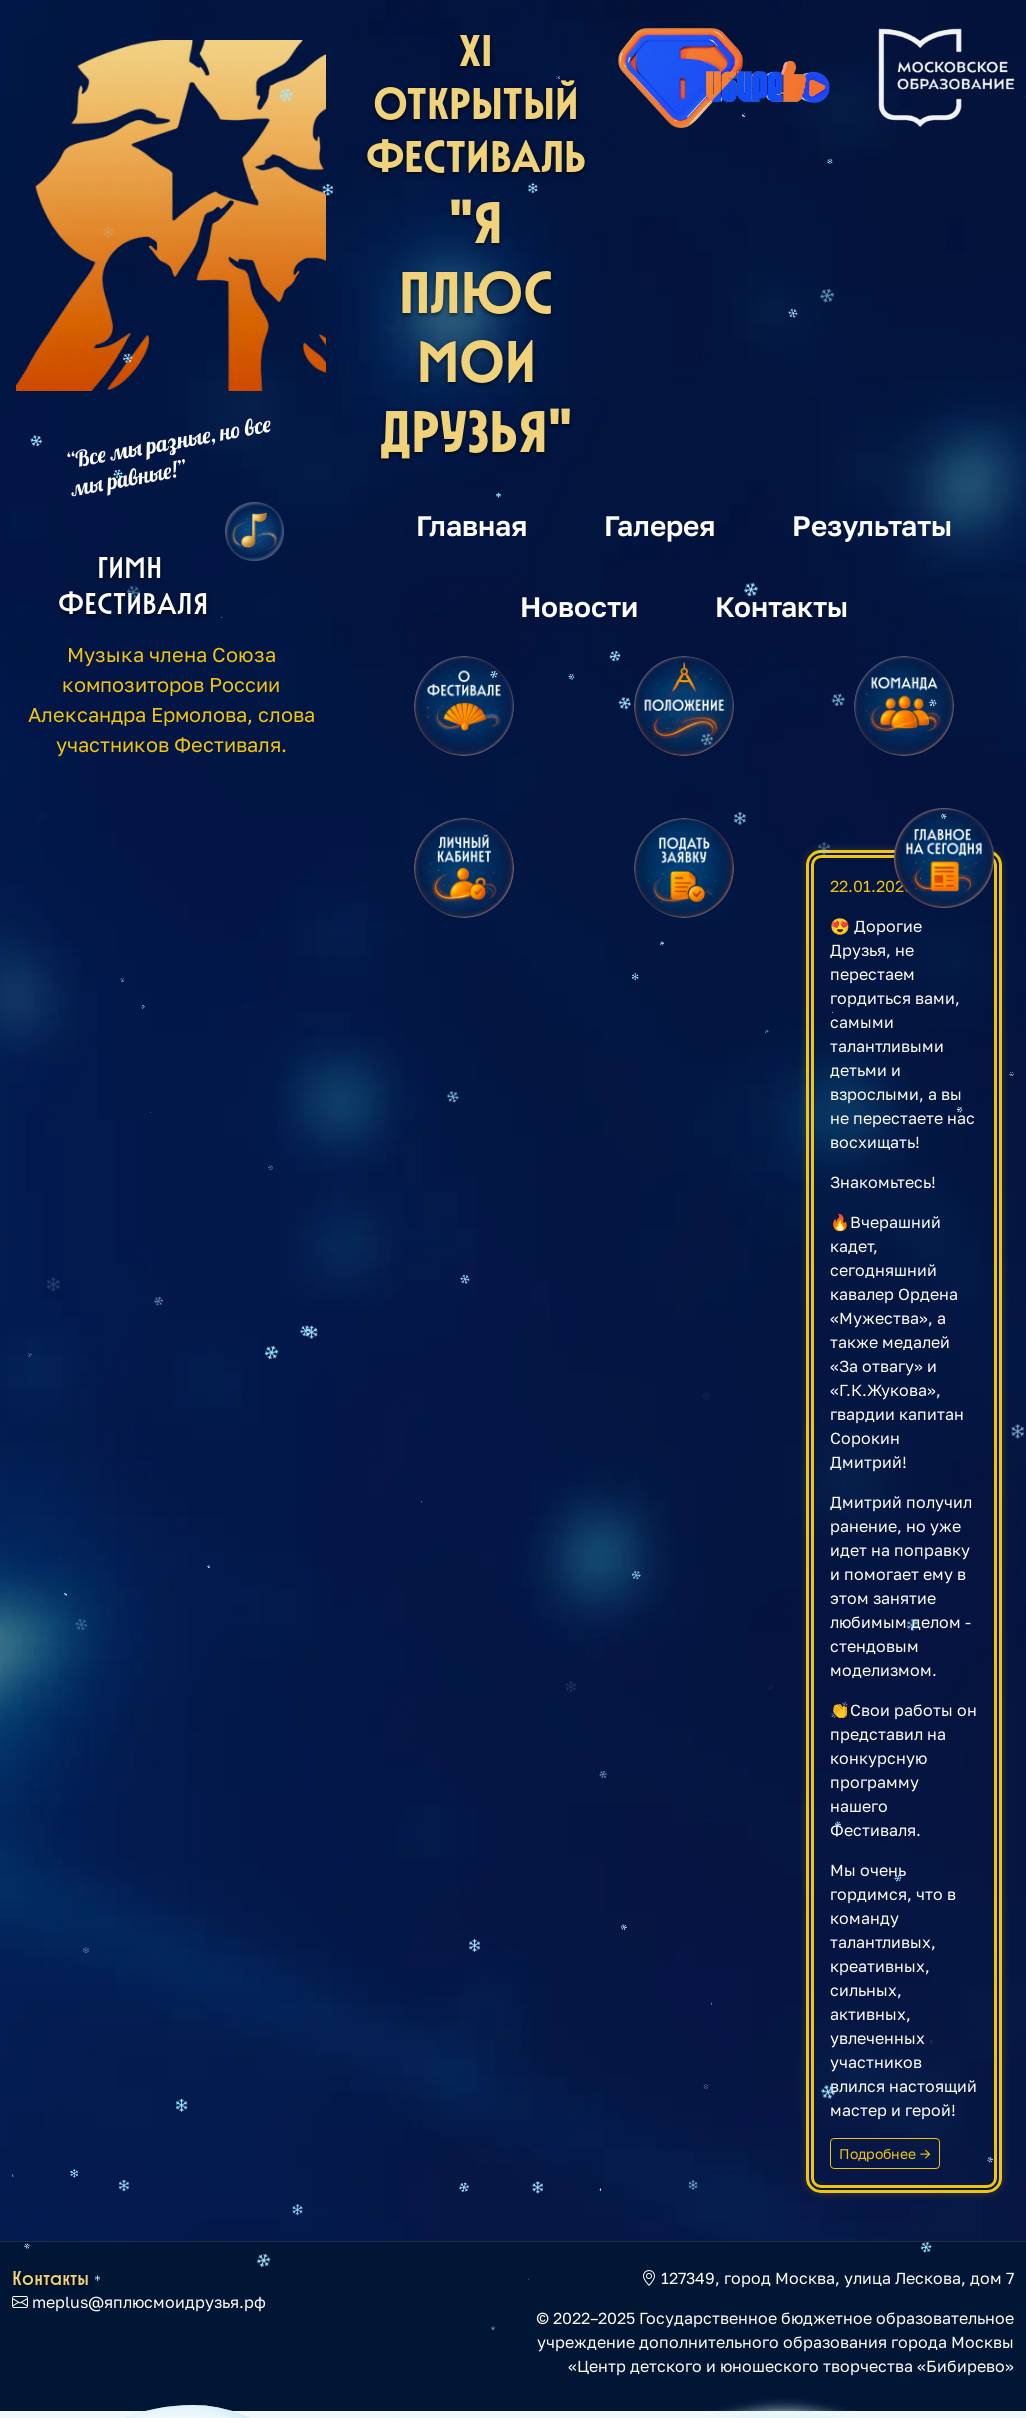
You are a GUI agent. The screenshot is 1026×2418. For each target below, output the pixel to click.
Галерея (659, 525)
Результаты (872, 525)
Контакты (781, 606)
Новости (579, 606)
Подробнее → (885, 2153)
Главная (471, 525)
